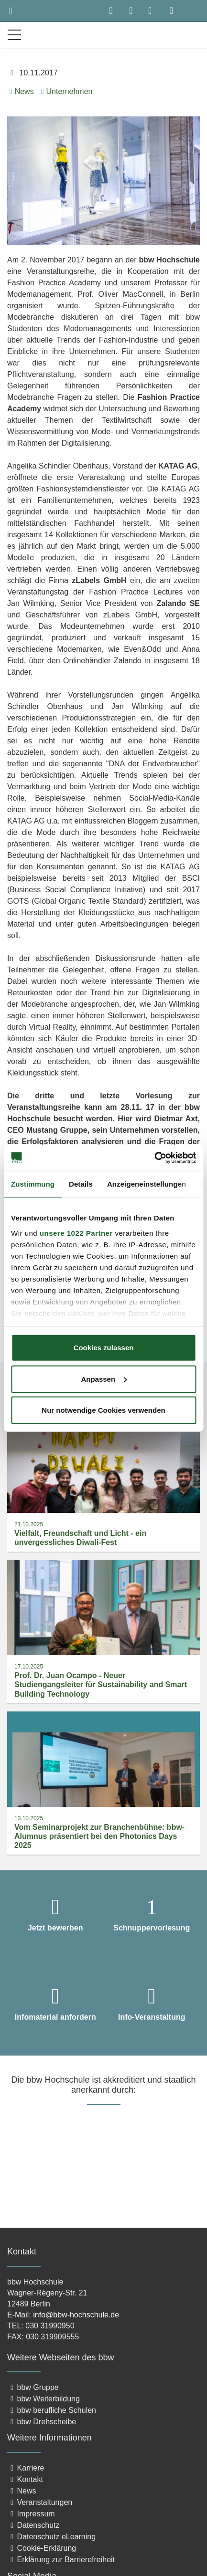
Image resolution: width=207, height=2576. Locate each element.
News (22, 91)
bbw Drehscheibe (41, 2422)
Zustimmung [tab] (32, 1184)
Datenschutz (33, 2525)
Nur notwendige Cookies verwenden (103, 1410)
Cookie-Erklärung (41, 2548)
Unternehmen (67, 91)
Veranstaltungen (39, 2502)
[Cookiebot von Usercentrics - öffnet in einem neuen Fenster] (154, 1157)
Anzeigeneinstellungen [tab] (146, 1184)
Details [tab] (81, 1184)
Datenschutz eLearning (51, 2537)
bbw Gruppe (33, 2387)
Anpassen (104, 1379)
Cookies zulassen (104, 1348)
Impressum (31, 2514)
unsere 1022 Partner (76, 1233)
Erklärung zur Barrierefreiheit (61, 2559)
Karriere (25, 2468)
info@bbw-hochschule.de (76, 2315)
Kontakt (25, 2479)
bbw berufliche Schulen (51, 2410)
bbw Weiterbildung (43, 2399)
